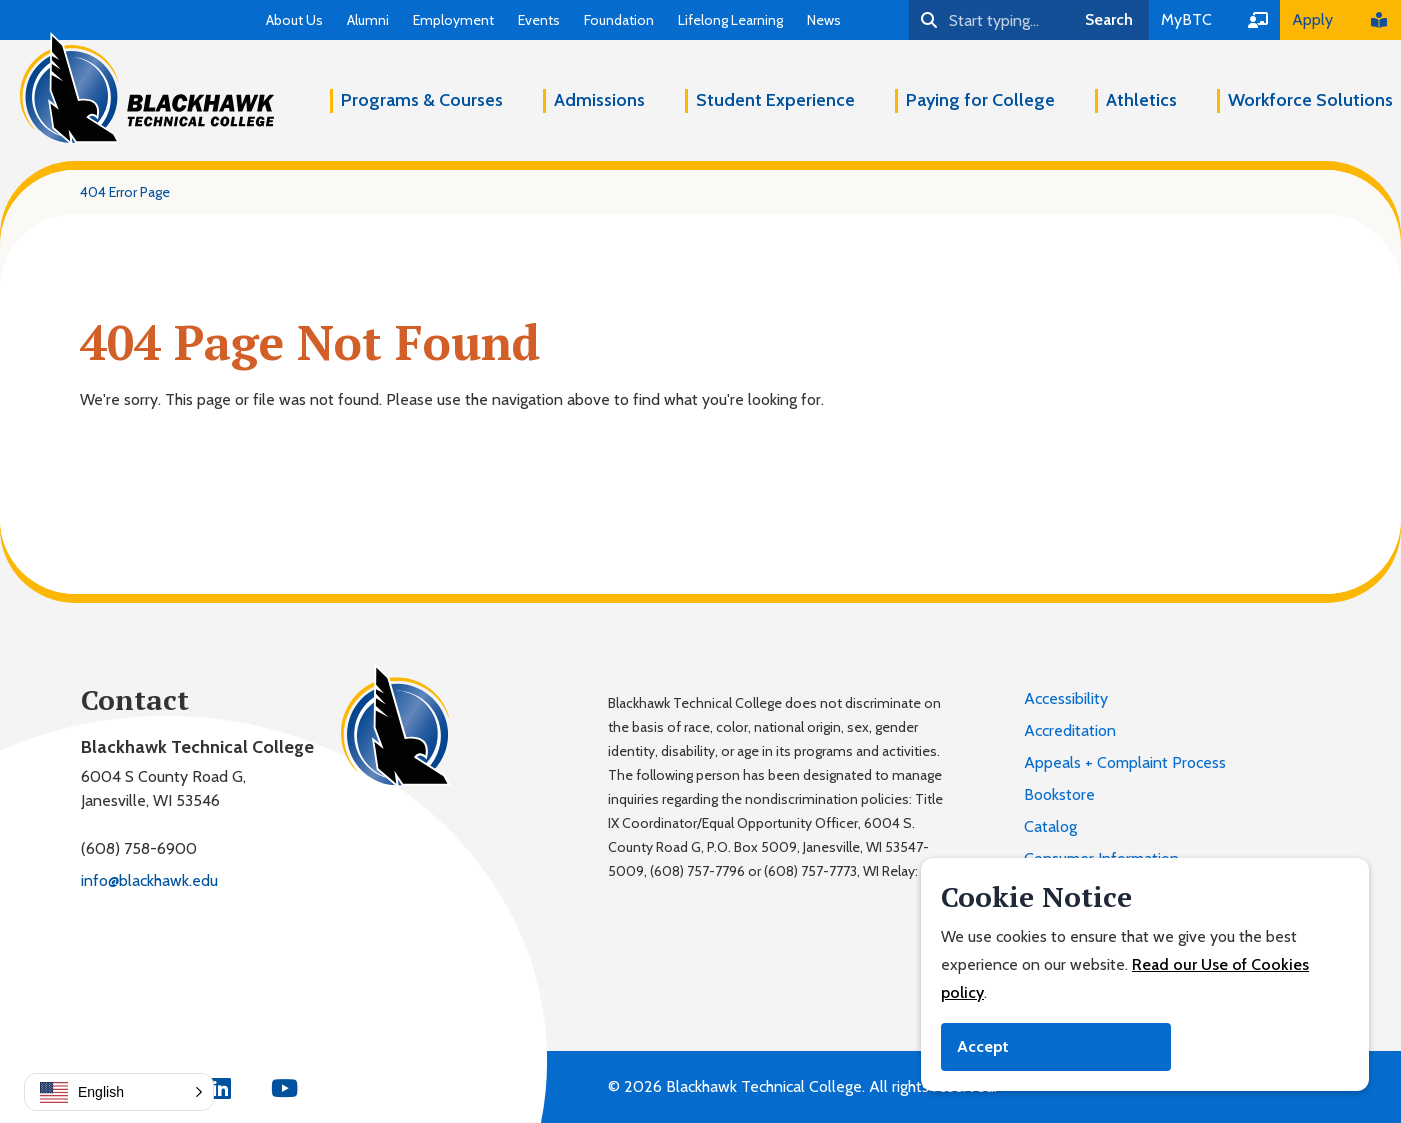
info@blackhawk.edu (149, 880)
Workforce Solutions (1310, 100)
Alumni (368, 20)
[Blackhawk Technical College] (147, 89)
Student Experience (775, 100)
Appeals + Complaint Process (1125, 762)
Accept (983, 1046)
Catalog (1050, 826)
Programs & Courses (422, 100)
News (824, 20)
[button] (119, 1092)
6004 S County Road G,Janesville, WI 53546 (163, 788)
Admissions (599, 100)
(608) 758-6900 (139, 848)
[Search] (989, 20)
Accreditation (1070, 730)
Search (1109, 19)
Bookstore (1059, 794)
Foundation (619, 20)
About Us (294, 20)
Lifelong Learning (730, 20)
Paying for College (980, 100)
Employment (453, 20)
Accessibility (1066, 698)
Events (539, 20)
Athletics (1141, 100)
